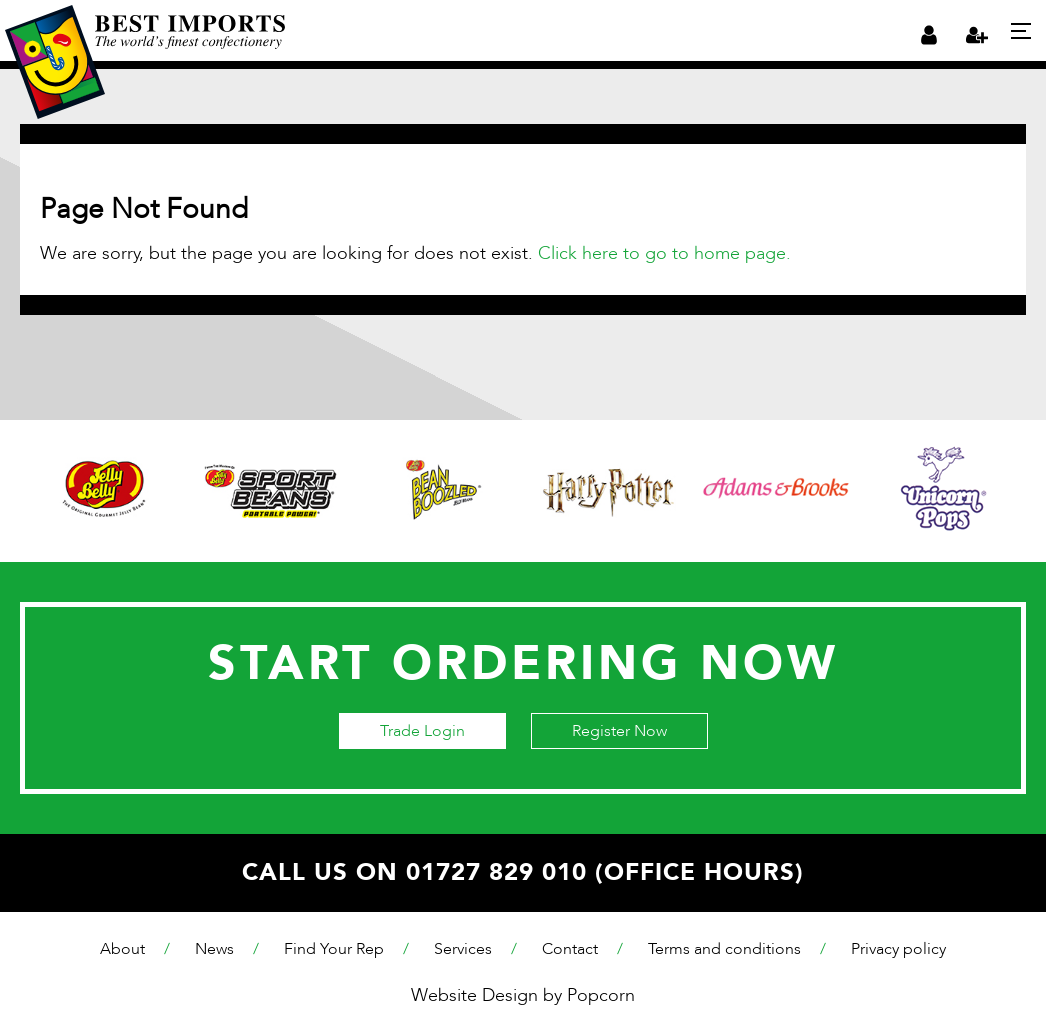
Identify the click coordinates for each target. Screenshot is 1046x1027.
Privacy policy (898, 949)
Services (463, 949)
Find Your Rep (334, 949)
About (122, 949)
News (214, 949)
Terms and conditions (724, 949)
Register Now (619, 731)
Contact (570, 949)
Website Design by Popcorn (523, 995)
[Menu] (1021, 31)
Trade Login (422, 731)
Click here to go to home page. (664, 253)
